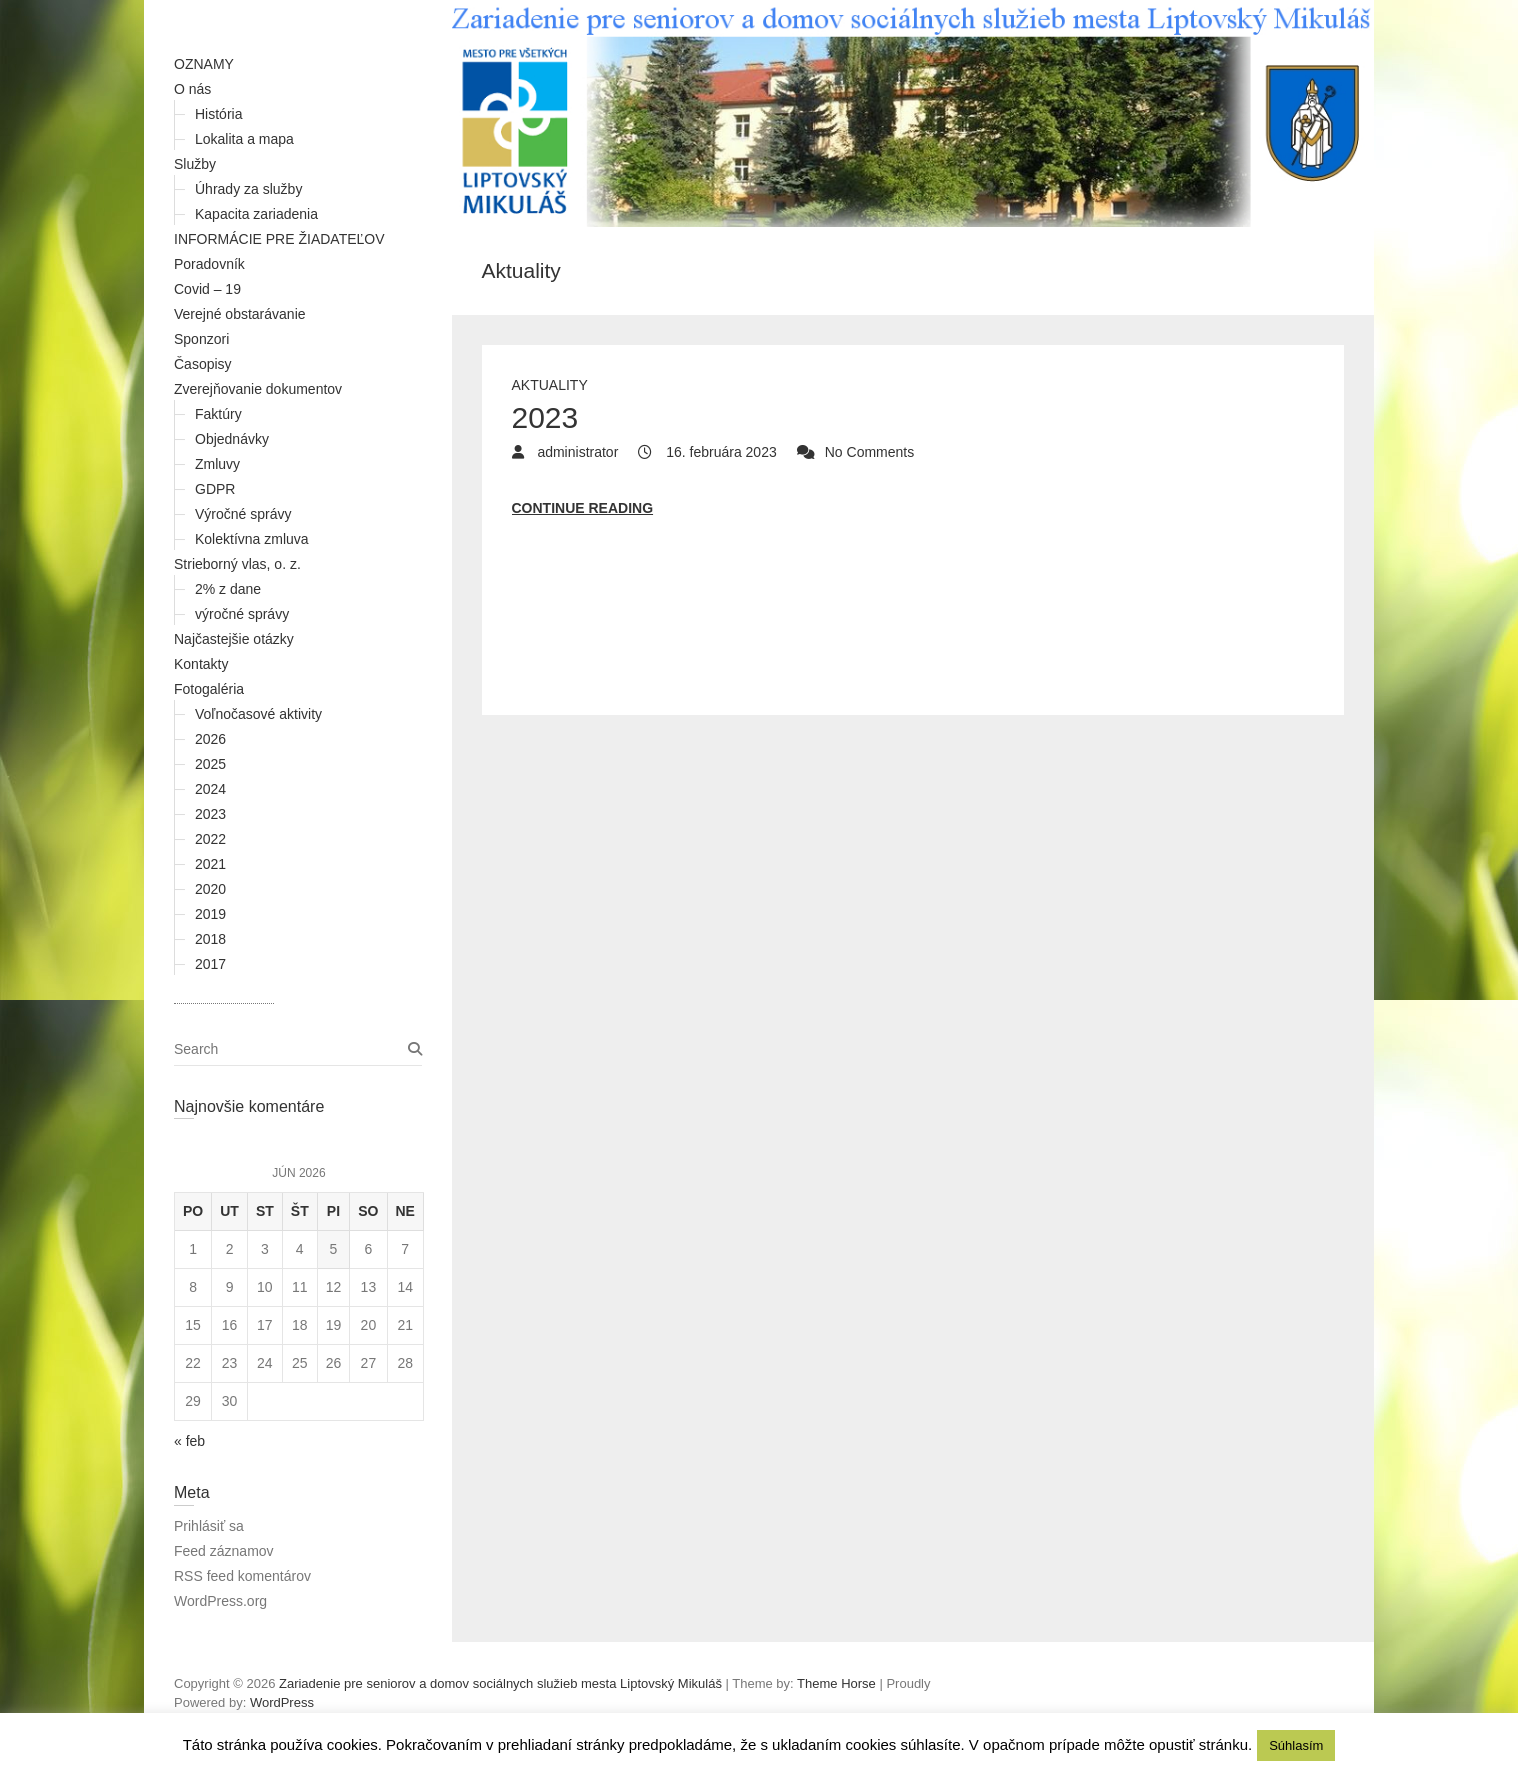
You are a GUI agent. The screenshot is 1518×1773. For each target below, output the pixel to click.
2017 (210, 964)
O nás (192, 89)
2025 (210, 764)
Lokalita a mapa (244, 139)
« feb (189, 1441)
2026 (210, 739)
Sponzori (201, 339)
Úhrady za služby (248, 189)
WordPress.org (220, 1601)
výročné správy (242, 614)
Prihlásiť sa (209, 1526)
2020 (210, 889)
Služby (195, 164)
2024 (210, 789)
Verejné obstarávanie (240, 314)
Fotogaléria (209, 689)
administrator (576, 452)
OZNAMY (204, 64)
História (218, 114)
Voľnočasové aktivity (258, 714)
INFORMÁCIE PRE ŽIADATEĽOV (279, 239)
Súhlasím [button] (1296, 1745)
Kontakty (201, 664)
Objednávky (232, 439)
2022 (210, 839)
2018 (210, 939)
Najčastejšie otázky (234, 639)
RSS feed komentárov (242, 1576)
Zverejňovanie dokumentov (258, 389)
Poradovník (209, 264)
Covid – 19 (207, 289)
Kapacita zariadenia (256, 214)
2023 (210, 814)
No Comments (869, 452)
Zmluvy (217, 464)
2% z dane (228, 589)
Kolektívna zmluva (252, 539)
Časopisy (203, 364)
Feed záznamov (224, 1551)
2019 (210, 914)
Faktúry (218, 414)
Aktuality (550, 385)
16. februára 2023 (719, 452)
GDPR (215, 489)
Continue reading (583, 508)
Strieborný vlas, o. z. (237, 564)
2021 (210, 864)
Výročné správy (243, 514)
